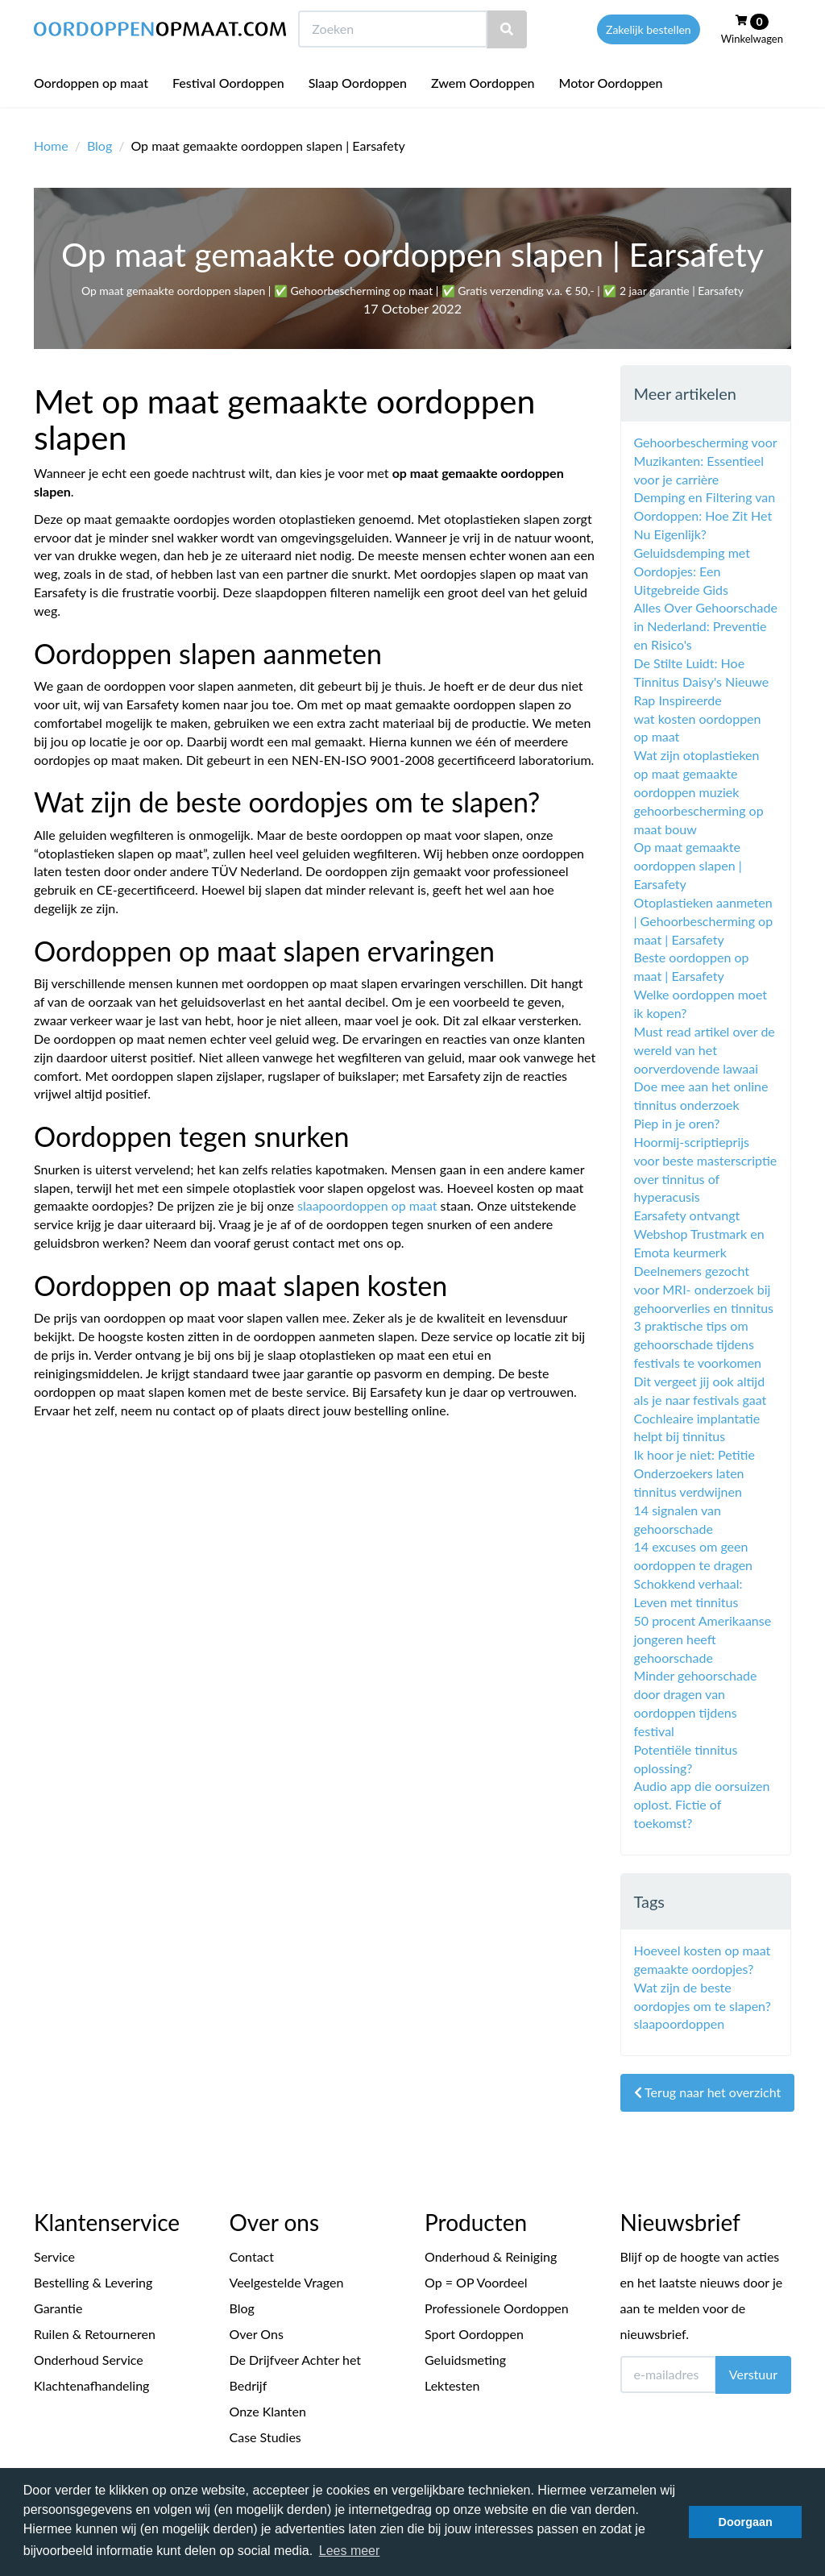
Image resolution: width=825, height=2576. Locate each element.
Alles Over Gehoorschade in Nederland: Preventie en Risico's (705, 626)
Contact (252, 2256)
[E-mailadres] (668, 2374)
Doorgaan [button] (746, 2522)
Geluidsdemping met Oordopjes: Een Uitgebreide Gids (692, 571)
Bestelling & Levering (93, 2282)
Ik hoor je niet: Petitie (694, 1454)
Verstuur (753, 2374)
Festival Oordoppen (228, 112)
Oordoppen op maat (91, 112)
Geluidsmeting (465, 2359)
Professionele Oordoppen (497, 2308)
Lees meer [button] (349, 2550)
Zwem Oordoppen (482, 112)
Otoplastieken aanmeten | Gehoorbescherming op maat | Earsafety (703, 921)
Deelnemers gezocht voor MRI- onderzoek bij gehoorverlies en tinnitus (704, 1289)
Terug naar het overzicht (707, 2092)
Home (51, 145)
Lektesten (452, 2385)
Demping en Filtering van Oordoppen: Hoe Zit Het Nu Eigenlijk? (705, 515)
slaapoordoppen (679, 2023)
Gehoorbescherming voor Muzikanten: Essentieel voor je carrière (705, 460)
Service (54, 2256)
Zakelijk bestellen (648, 59)
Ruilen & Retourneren (94, 2333)
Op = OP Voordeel (476, 2282)
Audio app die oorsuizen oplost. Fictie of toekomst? (702, 1804)
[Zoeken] (507, 59)
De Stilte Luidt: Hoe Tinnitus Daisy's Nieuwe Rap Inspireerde (701, 681)
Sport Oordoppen (474, 2333)
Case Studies (265, 2437)
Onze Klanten (268, 2411)
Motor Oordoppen (610, 112)
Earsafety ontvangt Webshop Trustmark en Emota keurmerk (699, 1233)
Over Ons (257, 2333)
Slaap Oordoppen (358, 112)
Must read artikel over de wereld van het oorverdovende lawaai (704, 1050)
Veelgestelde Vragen (287, 2282)
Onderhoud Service (88, 2359)
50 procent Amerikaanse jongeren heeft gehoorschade (703, 1639)
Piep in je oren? (677, 1123)
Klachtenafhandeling (91, 2385)
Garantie (58, 2308)
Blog (99, 145)
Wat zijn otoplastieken (697, 754)
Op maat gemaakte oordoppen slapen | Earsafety (688, 865)
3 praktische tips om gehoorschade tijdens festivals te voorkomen (698, 1344)
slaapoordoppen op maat (367, 1205)
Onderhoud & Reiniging (491, 2256)
